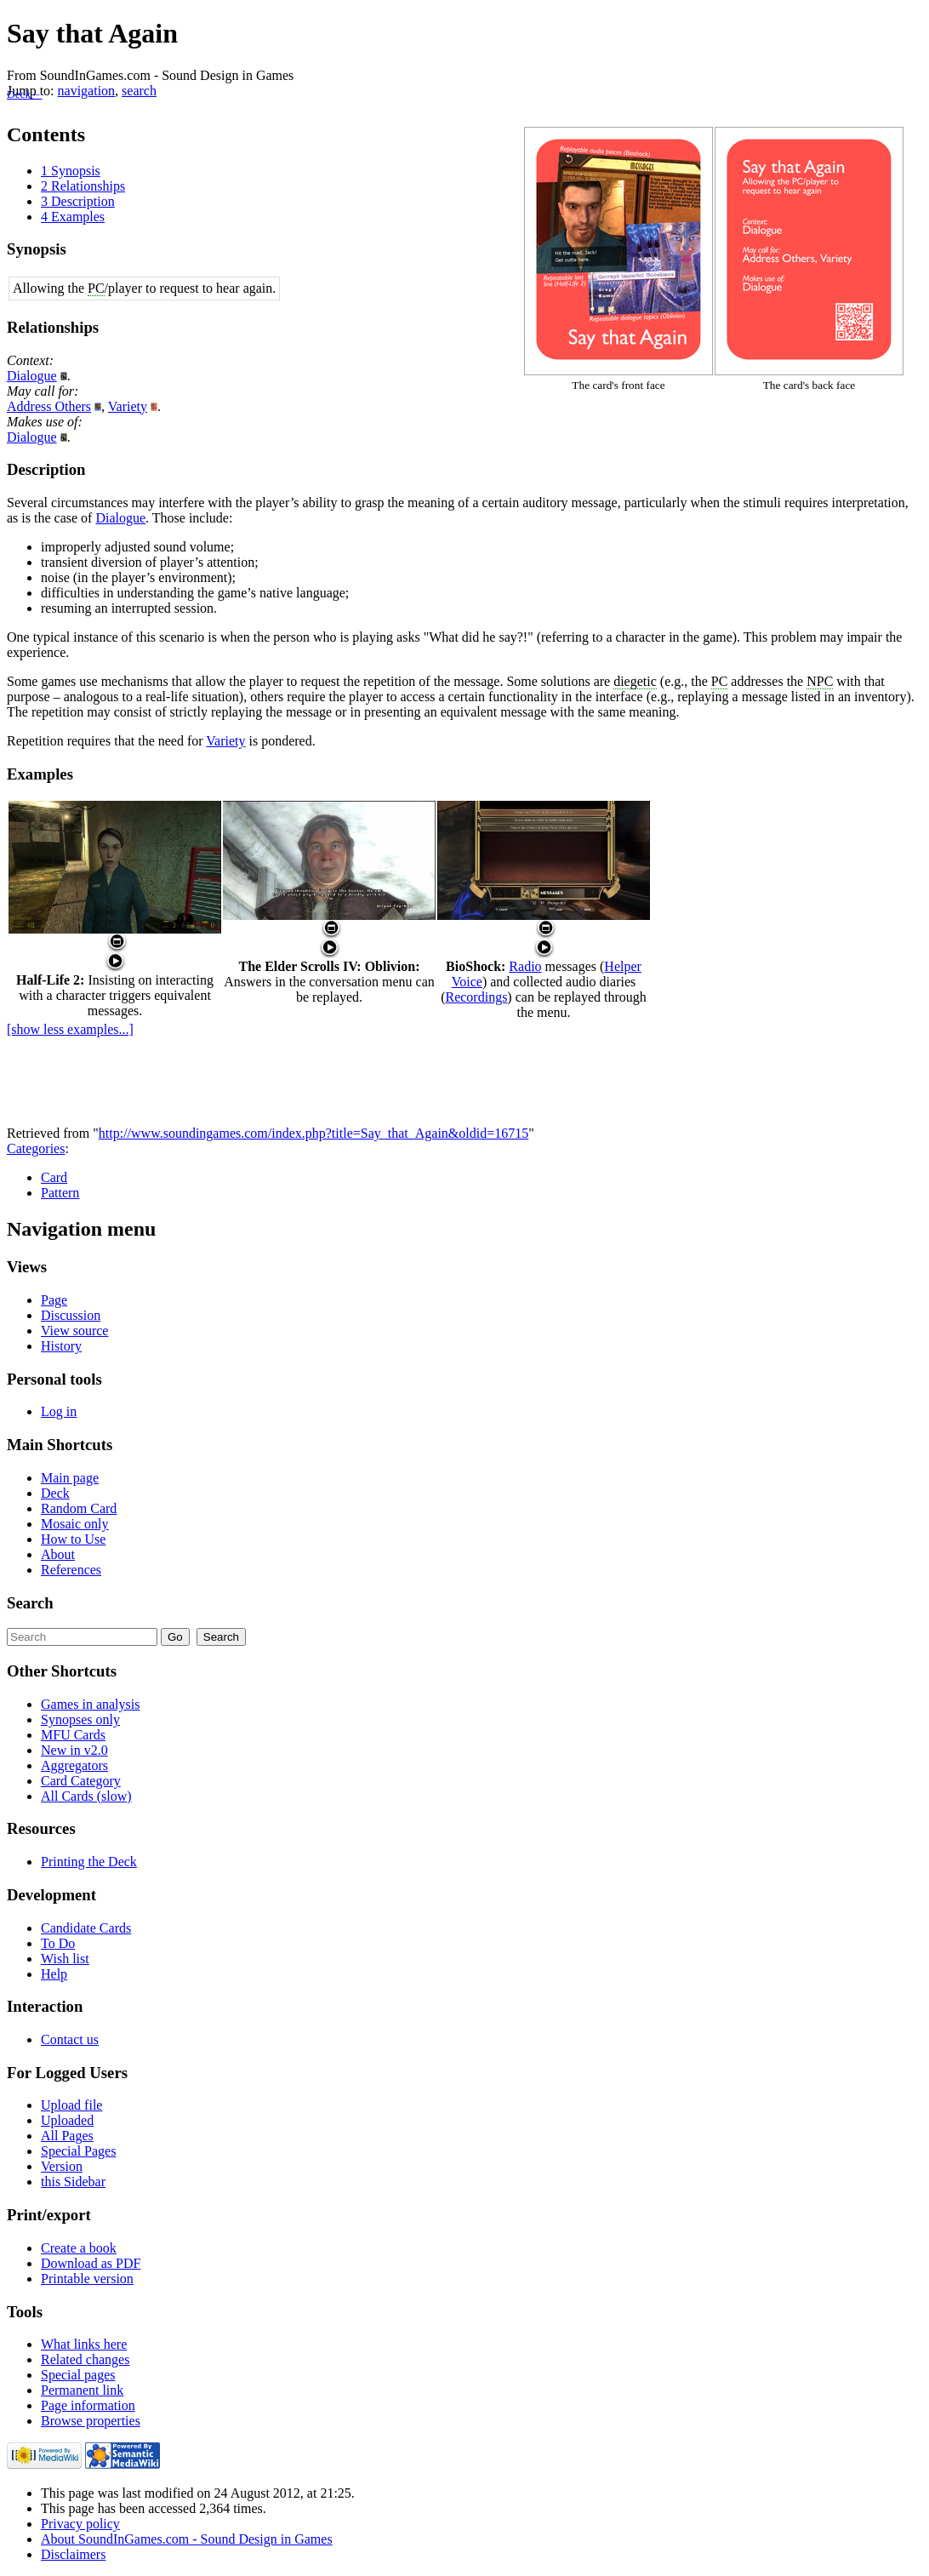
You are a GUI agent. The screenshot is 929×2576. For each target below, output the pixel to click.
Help (54, 1974)
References (71, 1569)
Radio (525, 966)
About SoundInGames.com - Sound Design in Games (187, 2539)
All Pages (67, 2135)
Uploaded (67, 2120)
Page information (88, 2405)
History (61, 1346)
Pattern (60, 1192)
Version (62, 2166)
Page (54, 1300)
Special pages (78, 2375)
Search (30, 1603)
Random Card (79, 1508)
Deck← (24, 94)
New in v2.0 (74, 1750)
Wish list (65, 1958)
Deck (55, 1493)
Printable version (87, 2278)
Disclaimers (73, 2554)
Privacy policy (80, 2523)
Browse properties (90, 2420)
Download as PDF (90, 2263)
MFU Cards (73, 1735)
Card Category (81, 1780)
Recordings (476, 997)
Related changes (85, 2359)
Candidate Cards (86, 1928)
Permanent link (82, 2390)
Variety (127, 406)
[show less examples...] (70, 1029)
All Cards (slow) (86, 1796)
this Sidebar (73, 2181)
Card (54, 1177)
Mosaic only (75, 1523)
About (58, 1554)
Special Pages (78, 2151)
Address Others (49, 406)
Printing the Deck (89, 1861)
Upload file (71, 2105)
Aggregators (74, 1765)
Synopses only (80, 1719)
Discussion (70, 1315)
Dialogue (32, 375)
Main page (70, 1478)
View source (74, 1330)
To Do (58, 1943)
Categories (36, 1148)
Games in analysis (90, 1704)
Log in (59, 1411)
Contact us (70, 2039)
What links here (84, 2344)
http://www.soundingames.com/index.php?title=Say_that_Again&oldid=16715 (313, 1133)
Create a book (79, 2248)
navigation (87, 90)
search (139, 90)
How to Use (73, 1539)
